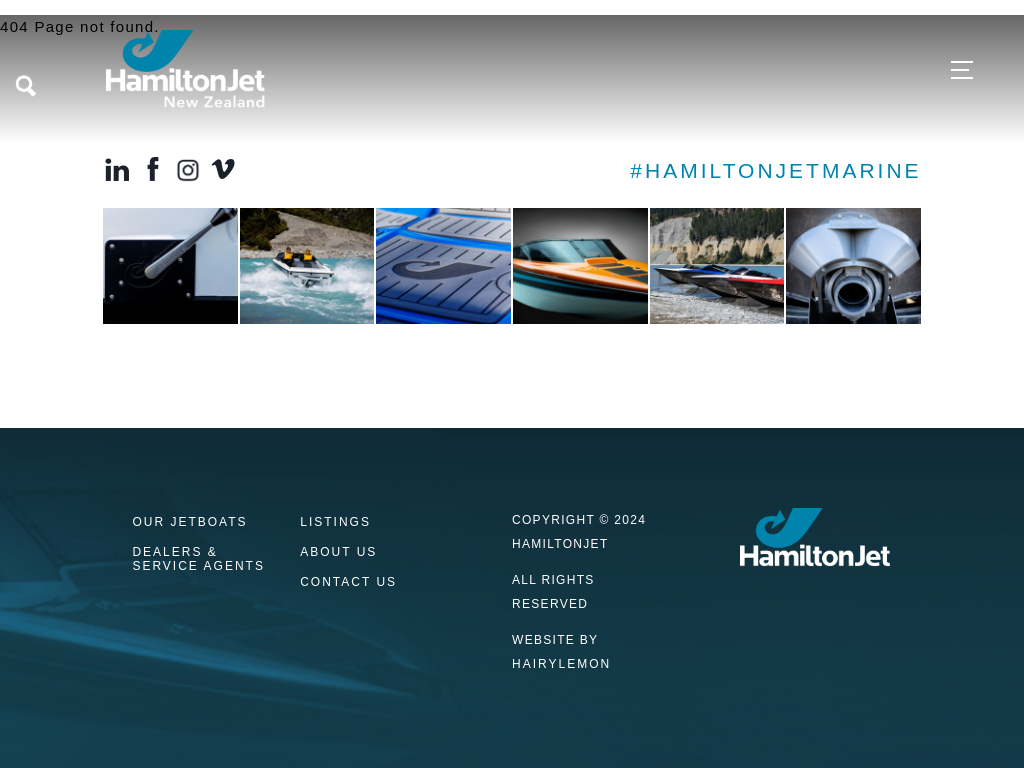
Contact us (348, 582)
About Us (338, 552)
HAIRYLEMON (561, 664)
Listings (335, 522)
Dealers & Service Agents (198, 559)
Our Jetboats (189, 522)
